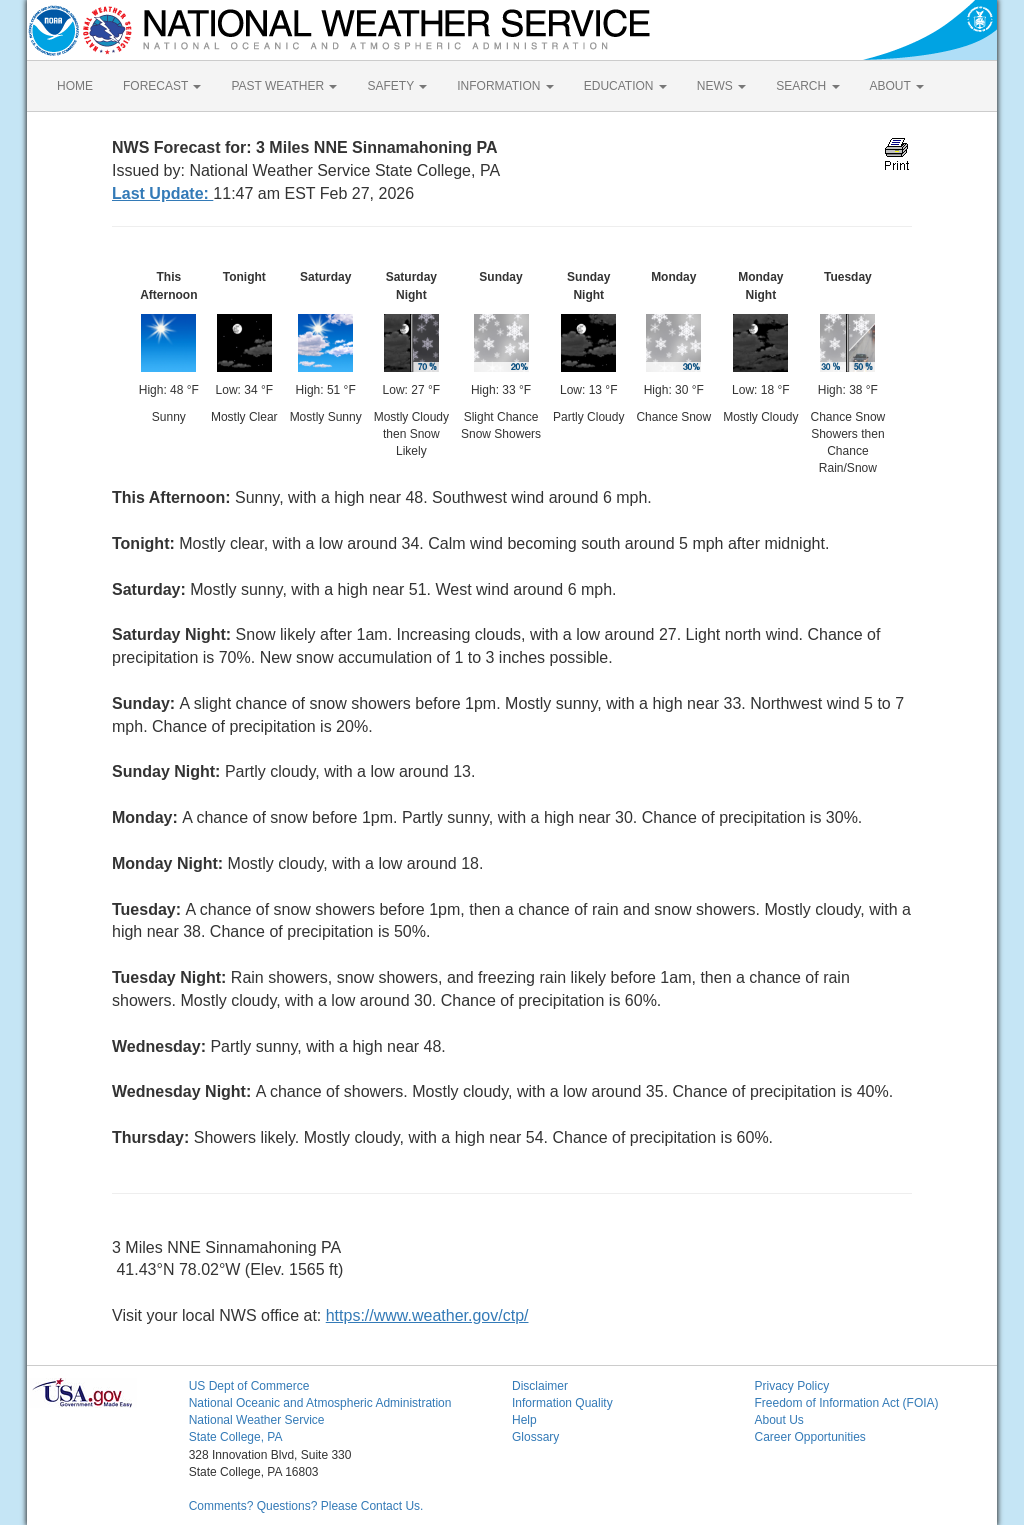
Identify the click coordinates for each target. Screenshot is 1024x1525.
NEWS (721, 86)
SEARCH (807, 86)
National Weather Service (257, 1420)
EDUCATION (625, 86)
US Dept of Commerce (249, 1386)
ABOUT (897, 86)
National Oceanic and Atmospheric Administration (320, 1403)
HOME (75, 86)
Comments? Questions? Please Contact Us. (306, 1506)
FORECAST (162, 86)
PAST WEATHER (284, 86)
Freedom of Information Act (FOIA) (846, 1403)
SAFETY (397, 86)
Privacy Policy (791, 1386)
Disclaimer (540, 1386)
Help (524, 1420)
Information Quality (562, 1403)
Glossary (535, 1437)
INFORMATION (505, 86)
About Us (778, 1420)
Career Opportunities (809, 1437)
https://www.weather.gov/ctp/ (427, 1315)
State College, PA (236, 1437)
